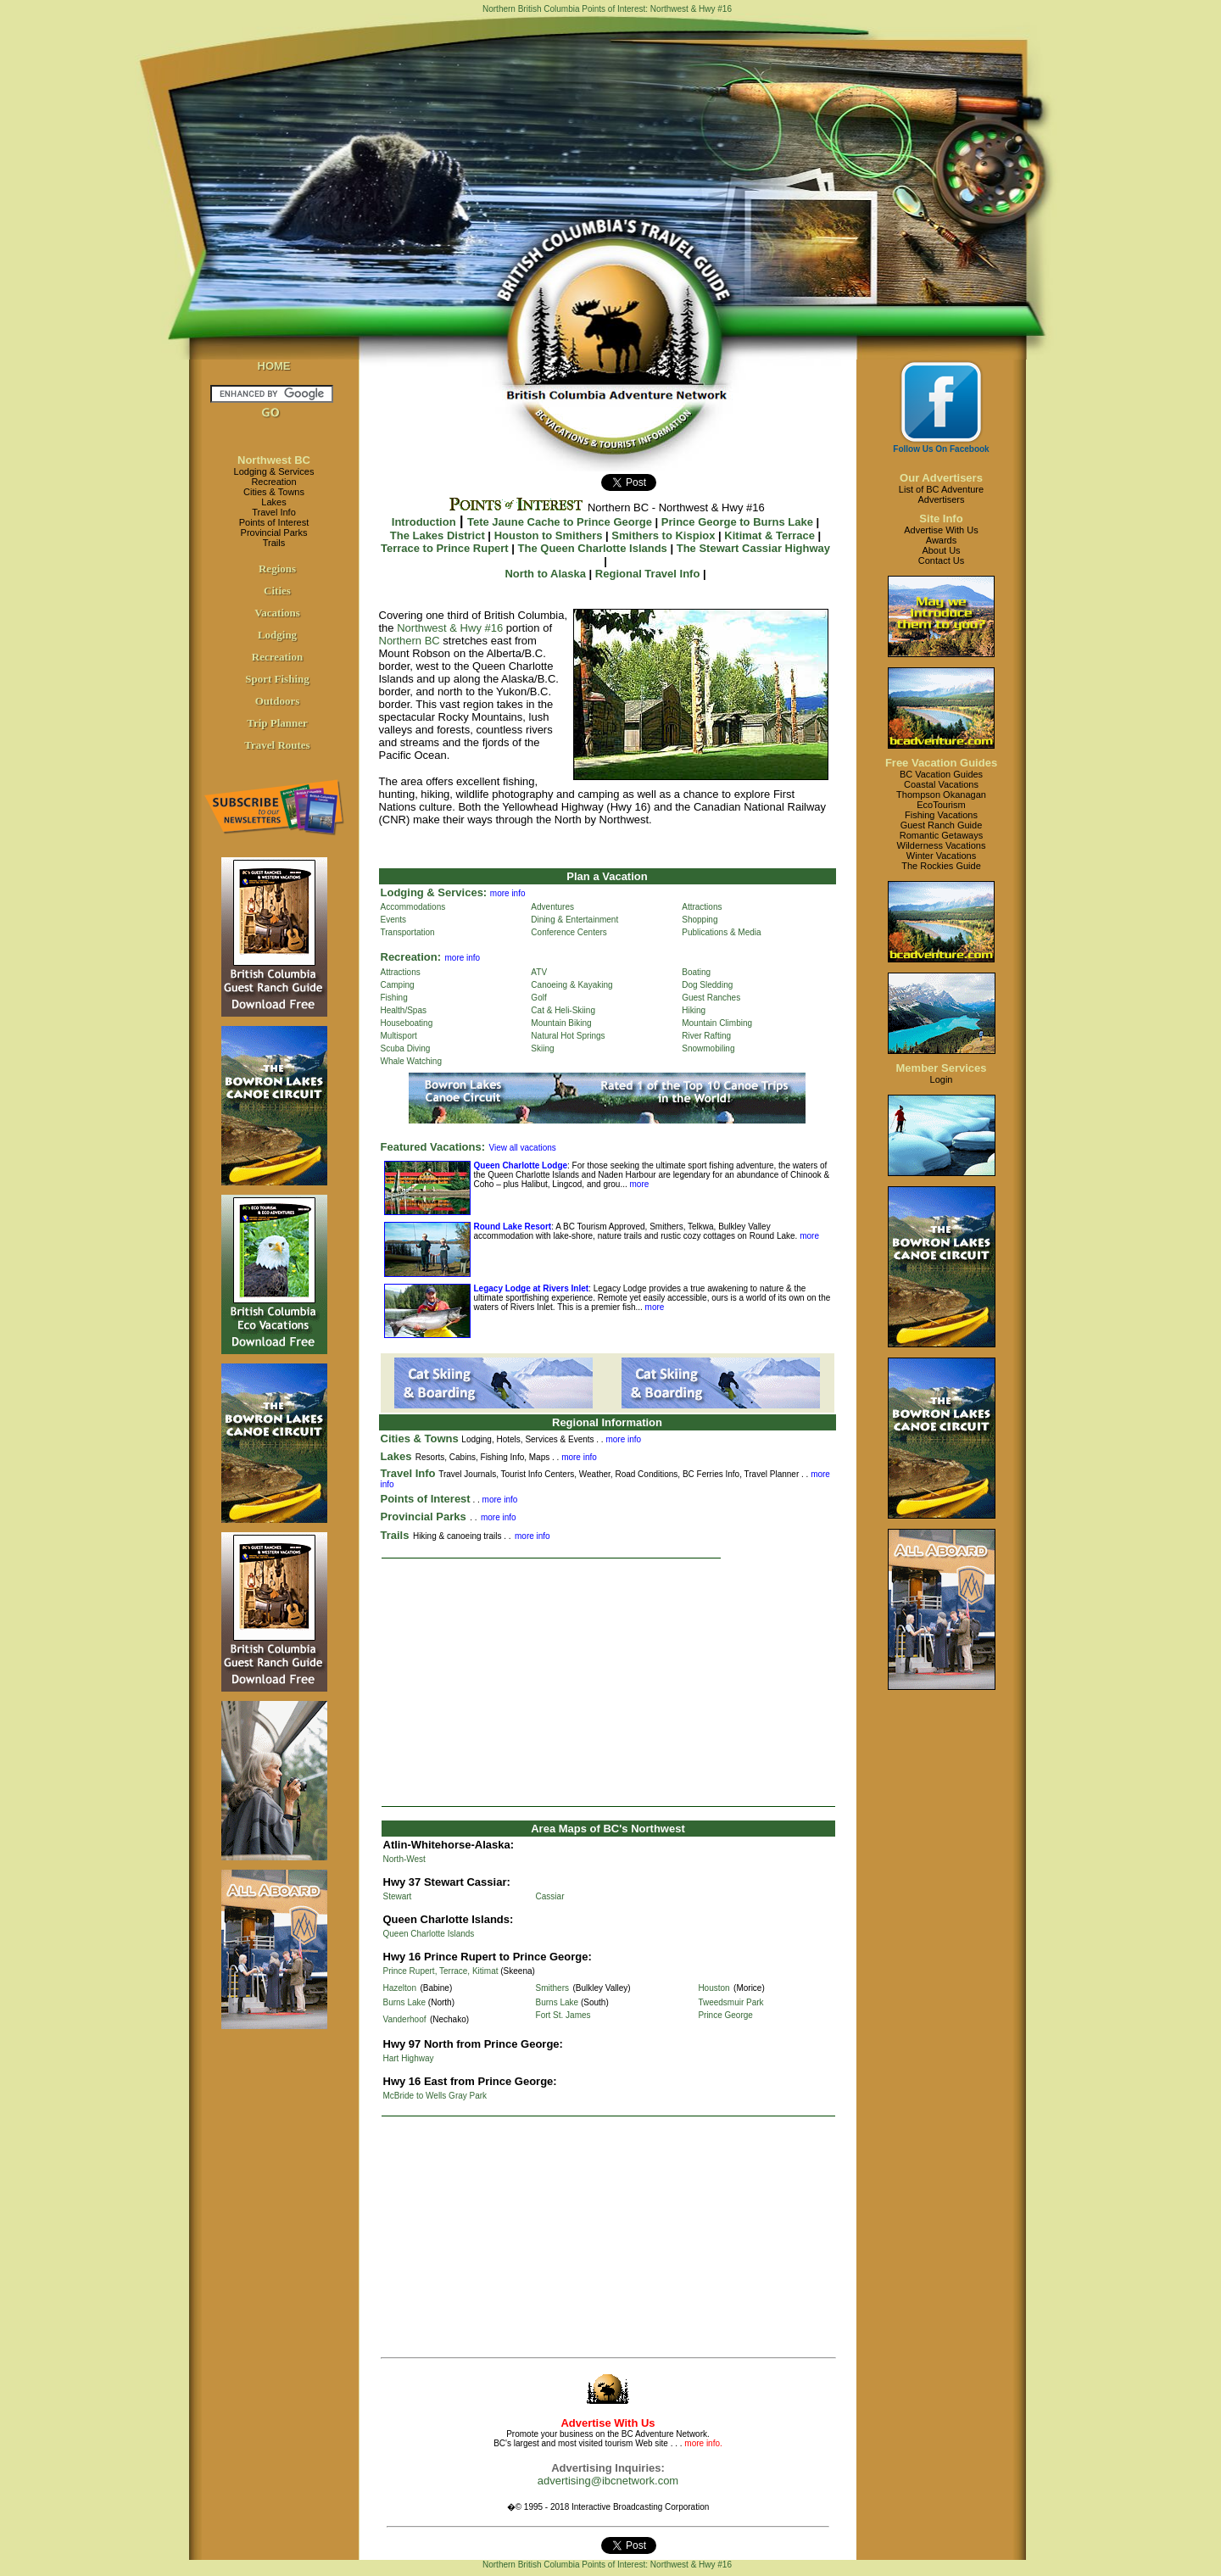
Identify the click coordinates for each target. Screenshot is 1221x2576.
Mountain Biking (561, 1023)
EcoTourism (941, 805)
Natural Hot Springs (568, 1035)
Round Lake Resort (513, 1226)
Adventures (552, 907)
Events (394, 919)
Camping (398, 985)
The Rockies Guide (941, 866)
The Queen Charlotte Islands (592, 548)
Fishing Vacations (941, 815)
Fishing (394, 997)
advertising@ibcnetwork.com (608, 2480)
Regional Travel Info (647, 573)
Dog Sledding (707, 985)
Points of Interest (274, 522)
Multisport (399, 1035)
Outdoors (277, 700)
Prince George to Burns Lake (737, 522)
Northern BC (409, 640)
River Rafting (706, 1035)
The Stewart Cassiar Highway (753, 548)
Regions (277, 568)
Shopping (699, 919)
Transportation (408, 932)
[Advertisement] (608, 1682)
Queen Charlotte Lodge (521, 1165)
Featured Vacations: (433, 1146)
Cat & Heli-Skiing (563, 1010)
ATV (539, 972)
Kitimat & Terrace (769, 535)
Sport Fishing (277, 678)
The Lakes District (437, 535)
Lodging (277, 634)
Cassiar (550, 1896)
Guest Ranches (711, 997)
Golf (538, 997)
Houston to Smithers (548, 535)
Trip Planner (277, 722)
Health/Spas (404, 1010)
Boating (696, 972)
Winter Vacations (941, 855)
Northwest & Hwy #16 (450, 628)
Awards (941, 540)
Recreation (273, 482)
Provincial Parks (274, 532)
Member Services (941, 1068)
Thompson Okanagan (941, 794)
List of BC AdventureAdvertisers (941, 494)
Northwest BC (273, 460)
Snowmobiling (708, 1048)
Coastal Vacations (941, 784)
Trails (274, 543)
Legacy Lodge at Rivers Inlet (531, 1288)
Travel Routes (276, 745)
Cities (277, 590)
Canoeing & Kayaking (571, 985)
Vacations (277, 612)
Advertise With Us (941, 530)
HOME (274, 366)
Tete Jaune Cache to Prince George (559, 522)
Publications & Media (721, 932)
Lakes (273, 502)
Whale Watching (411, 1061)
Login (941, 1079)
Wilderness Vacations (941, 845)
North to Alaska (545, 573)
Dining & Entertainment (574, 919)
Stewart (397, 1896)
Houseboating (407, 1023)
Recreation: (411, 957)
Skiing (542, 1048)
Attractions (702, 907)
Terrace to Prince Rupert (445, 548)
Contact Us (941, 560)
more (638, 1184)
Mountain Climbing (717, 1023)
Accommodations (413, 907)
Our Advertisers (941, 477)
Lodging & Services (274, 471)
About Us (941, 550)
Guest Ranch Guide (941, 825)
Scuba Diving (406, 1048)
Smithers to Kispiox (663, 535)
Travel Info (274, 512)
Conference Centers (569, 932)
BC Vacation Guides (941, 774)
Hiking (693, 1010)
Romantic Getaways (941, 835)
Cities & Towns (273, 492)
